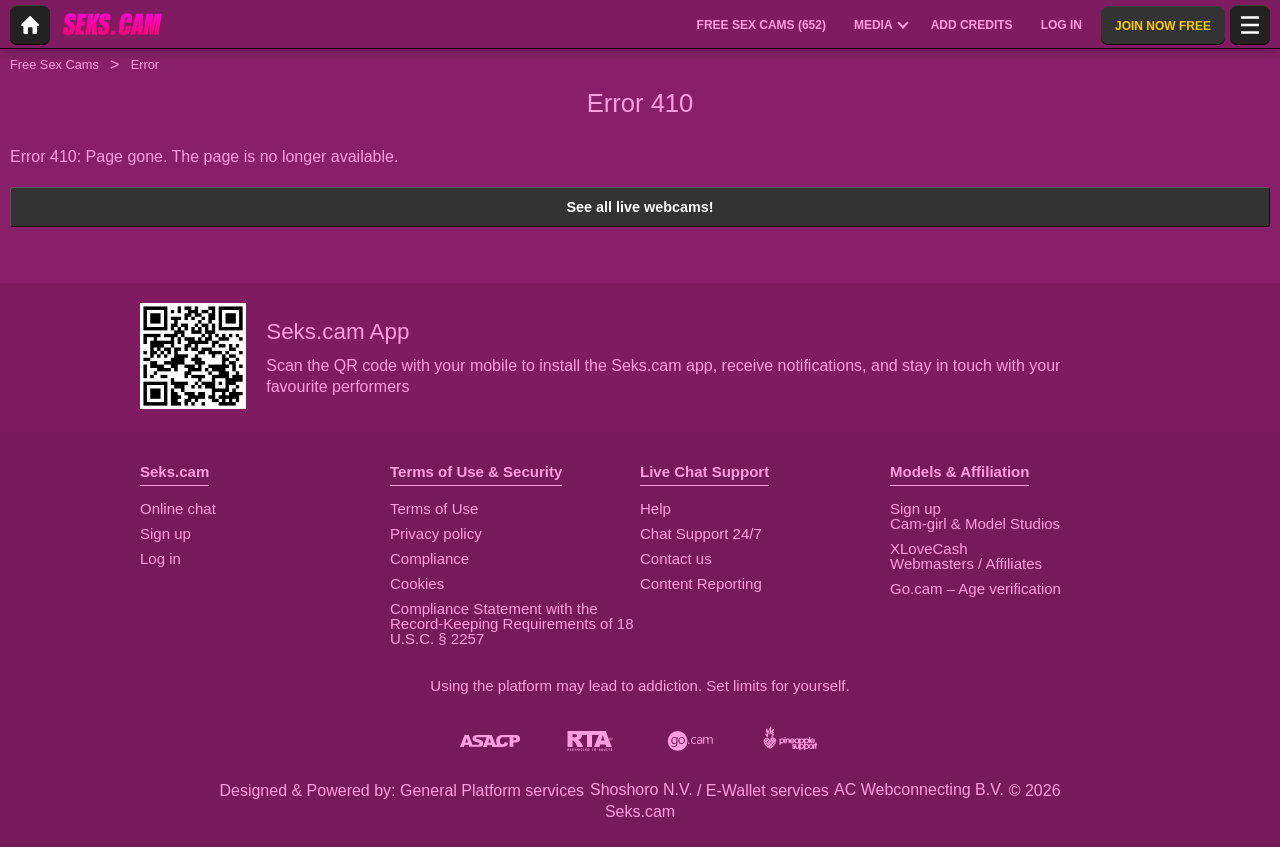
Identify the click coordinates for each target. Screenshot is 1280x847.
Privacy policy (436, 533)
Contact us (676, 558)
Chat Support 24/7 (701, 533)
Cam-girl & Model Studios (975, 523)
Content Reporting (701, 583)
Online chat (178, 508)
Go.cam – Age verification (975, 588)
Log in (160, 558)
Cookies (417, 583)
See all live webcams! (639, 207)
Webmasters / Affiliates (966, 563)
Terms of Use (434, 508)
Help (655, 508)
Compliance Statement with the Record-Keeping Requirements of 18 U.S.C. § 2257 (511, 623)
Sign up (165, 533)
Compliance (429, 558)
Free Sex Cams (54, 64)
